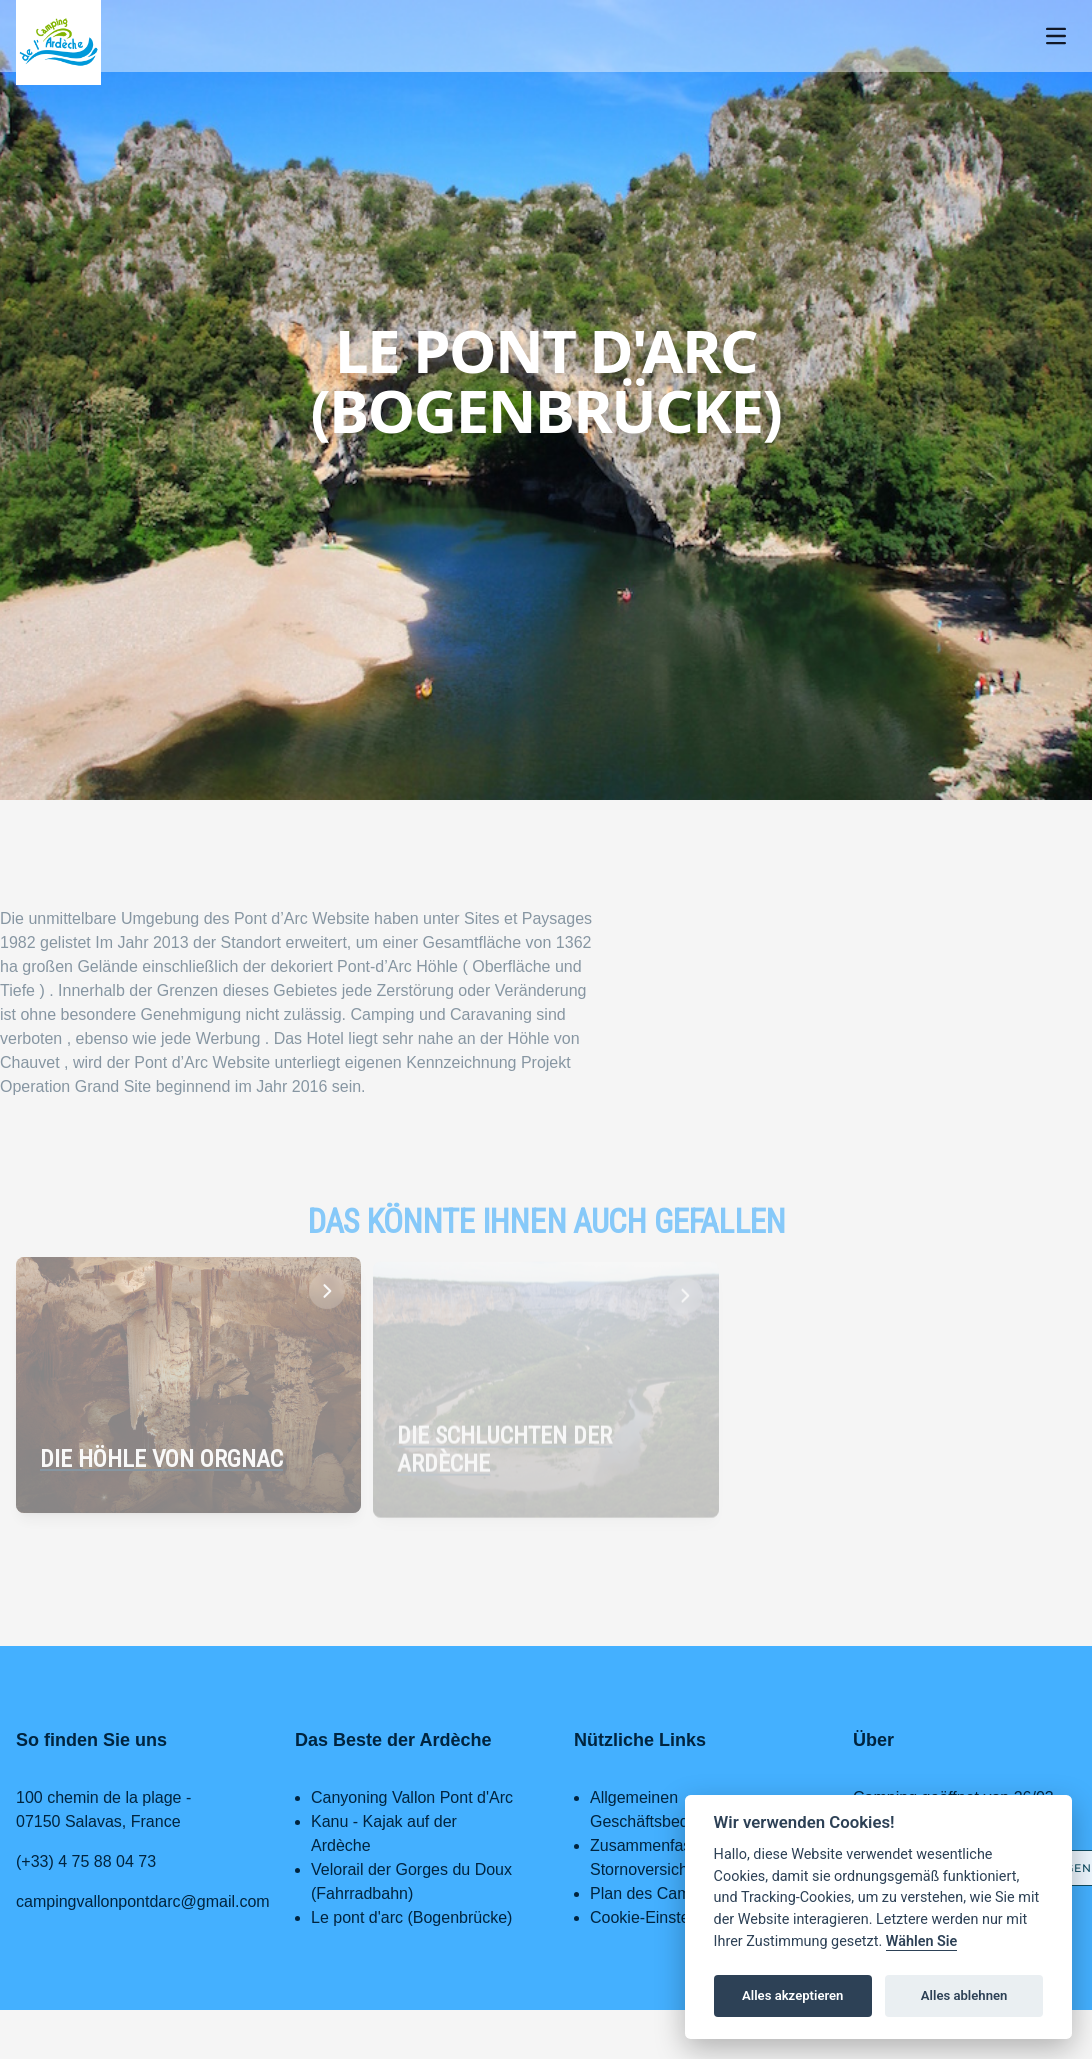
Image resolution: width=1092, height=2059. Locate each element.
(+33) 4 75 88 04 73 (86, 1861)
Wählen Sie (922, 1941)
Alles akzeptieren (792, 1995)
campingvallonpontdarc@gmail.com (143, 1901)
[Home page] (58, 42)
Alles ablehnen (964, 1995)
